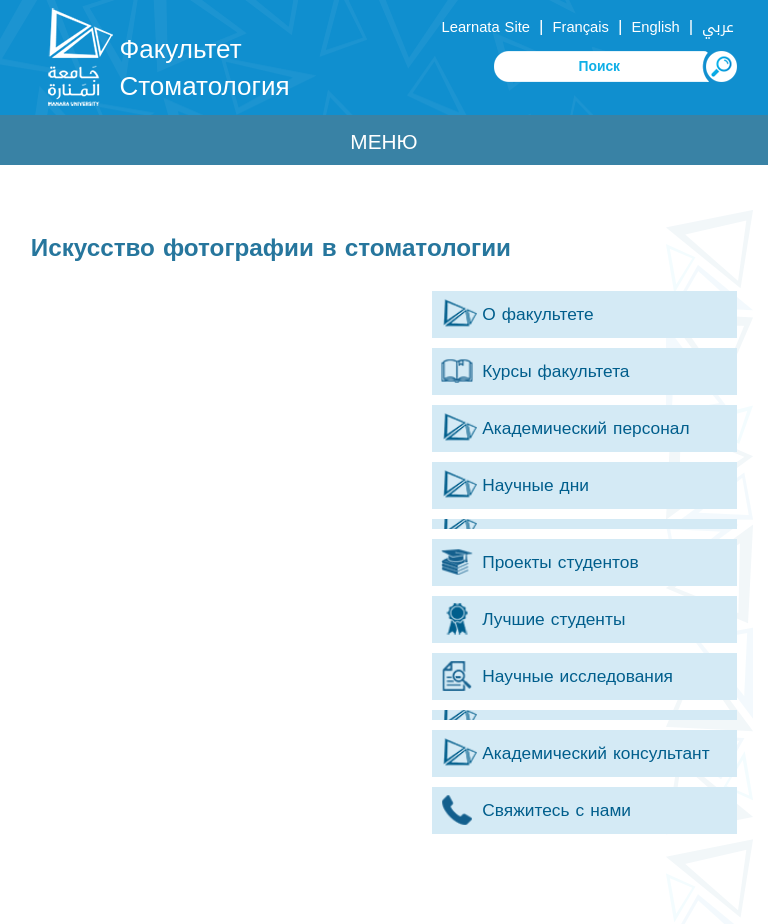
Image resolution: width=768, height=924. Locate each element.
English (655, 27)
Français (581, 27)
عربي (718, 27)
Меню (383, 142)
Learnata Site (486, 27)
